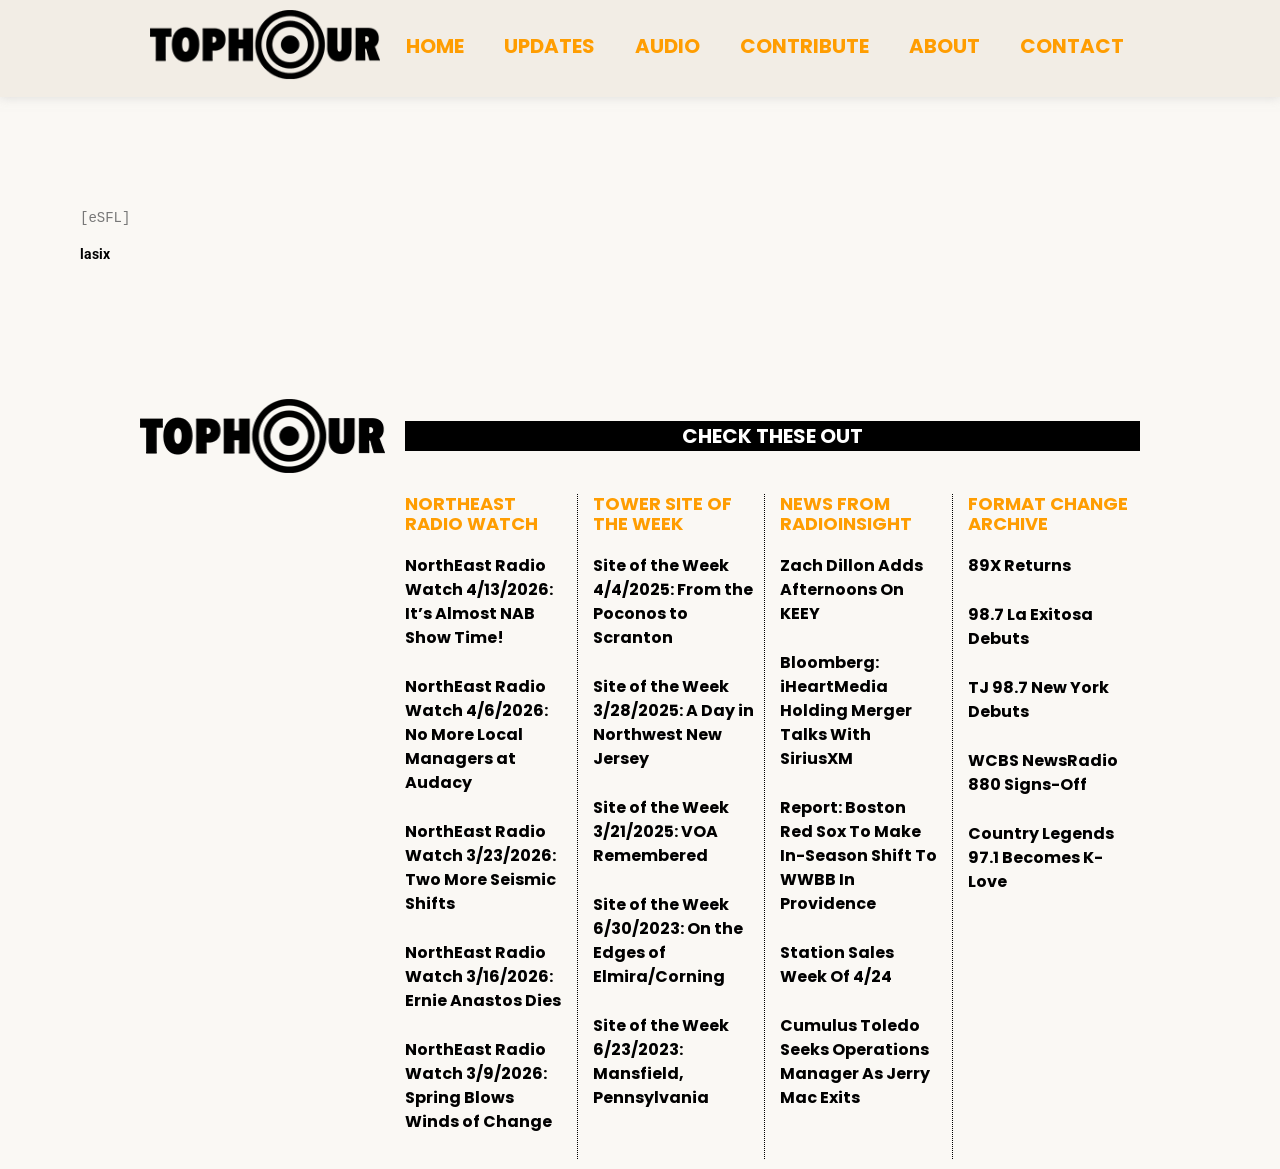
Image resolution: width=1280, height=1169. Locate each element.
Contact (1072, 46)
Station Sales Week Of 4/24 (837, 964)
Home (435, 46)
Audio (667, 46)
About (944, 46)
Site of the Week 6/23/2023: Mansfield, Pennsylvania (661, 1061)
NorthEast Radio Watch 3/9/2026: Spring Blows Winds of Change (478, 1085)
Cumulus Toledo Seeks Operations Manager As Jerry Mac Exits (855, 1061)
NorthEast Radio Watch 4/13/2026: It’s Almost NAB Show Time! (479, 601)
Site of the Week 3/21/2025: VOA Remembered (661, 831)
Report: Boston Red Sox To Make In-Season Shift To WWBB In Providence (858, 855)
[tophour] (265, 45)
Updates (549, 46)
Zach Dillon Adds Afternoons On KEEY (851, 589)
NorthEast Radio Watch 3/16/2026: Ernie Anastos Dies (483, 976)
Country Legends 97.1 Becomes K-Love (1041, 857)
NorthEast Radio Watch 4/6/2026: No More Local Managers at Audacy (476, 734)
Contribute (804, 46)
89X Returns (1019, 565)
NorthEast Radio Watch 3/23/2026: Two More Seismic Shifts (480, 867)
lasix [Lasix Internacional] (95, 254)
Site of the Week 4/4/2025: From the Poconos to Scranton (673, 601)
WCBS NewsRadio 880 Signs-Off (1043, 772)
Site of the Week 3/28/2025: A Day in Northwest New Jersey (673, 722)
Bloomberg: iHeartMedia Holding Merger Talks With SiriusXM (846, 710)
